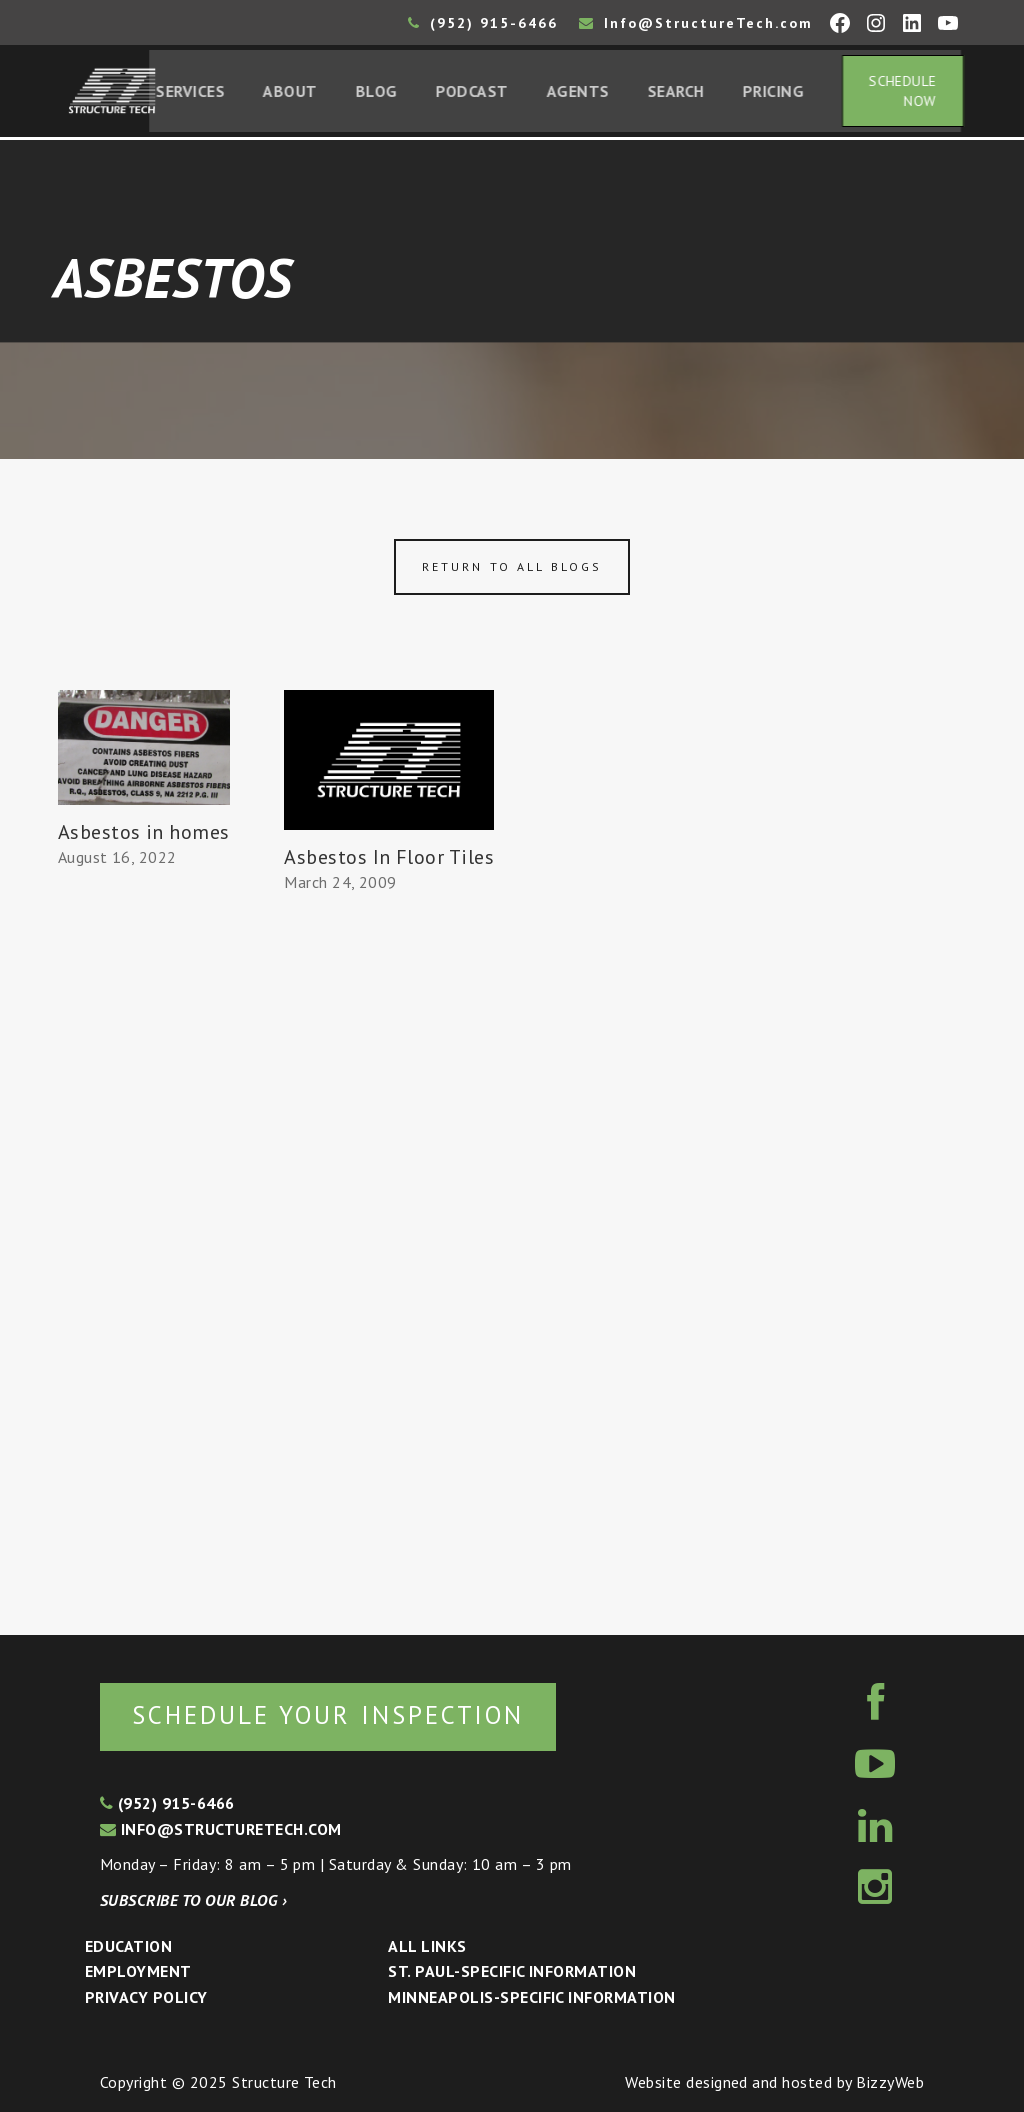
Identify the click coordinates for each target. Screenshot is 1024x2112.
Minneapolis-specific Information (531, 1997)
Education (128, 1946)
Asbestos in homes (144, 835)
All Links (427, 1946)
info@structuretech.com (221, 1829)
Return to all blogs (512, 569)
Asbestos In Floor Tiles (389, 860)
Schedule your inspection (335, 1714)
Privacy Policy (146, 1997)
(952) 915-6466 (483, 23)
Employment (138, 1971)
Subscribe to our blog (193, 1900)
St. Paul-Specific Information (512, 1971)
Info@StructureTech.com (696, 23)
